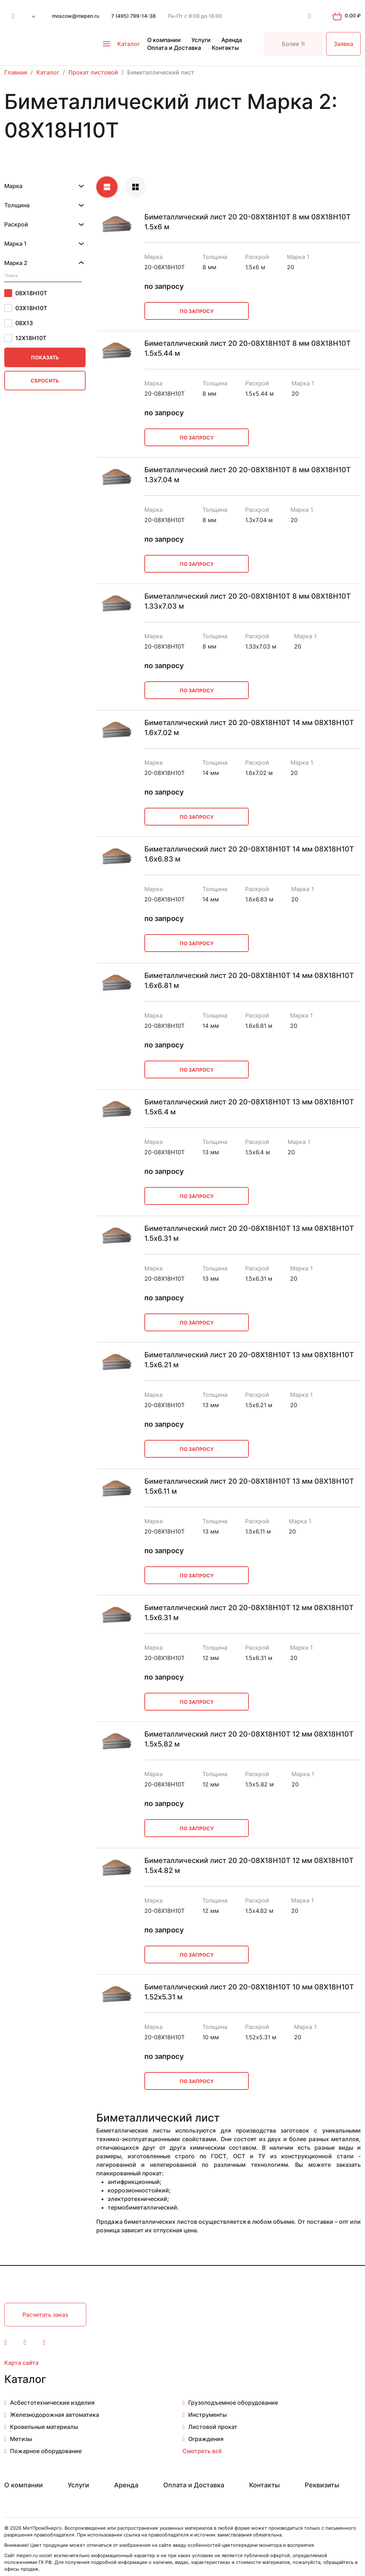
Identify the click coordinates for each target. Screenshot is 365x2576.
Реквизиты (322, 2485)
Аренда (231, 39)
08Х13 (18, 323)
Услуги (201, 39)
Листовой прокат (212, 2426)
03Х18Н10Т (25, 308)
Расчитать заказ (45, 2314)
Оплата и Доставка (174, 47)
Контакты (225, 47)
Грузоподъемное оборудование (233, 2402)
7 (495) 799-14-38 (133, 16)
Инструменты (207, 2414)
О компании (164, 39)
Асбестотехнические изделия (52, 2402)
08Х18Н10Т (25, 293)
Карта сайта (21, 2362)
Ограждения (205, 2438)
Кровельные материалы (44, 2426)
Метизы (21, 2438)
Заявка (343, 43)
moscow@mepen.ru (75, 16)
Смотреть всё (202, 2451)
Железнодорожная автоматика (54, 2414)
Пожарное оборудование (46, 2451)
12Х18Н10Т (25, 338)
